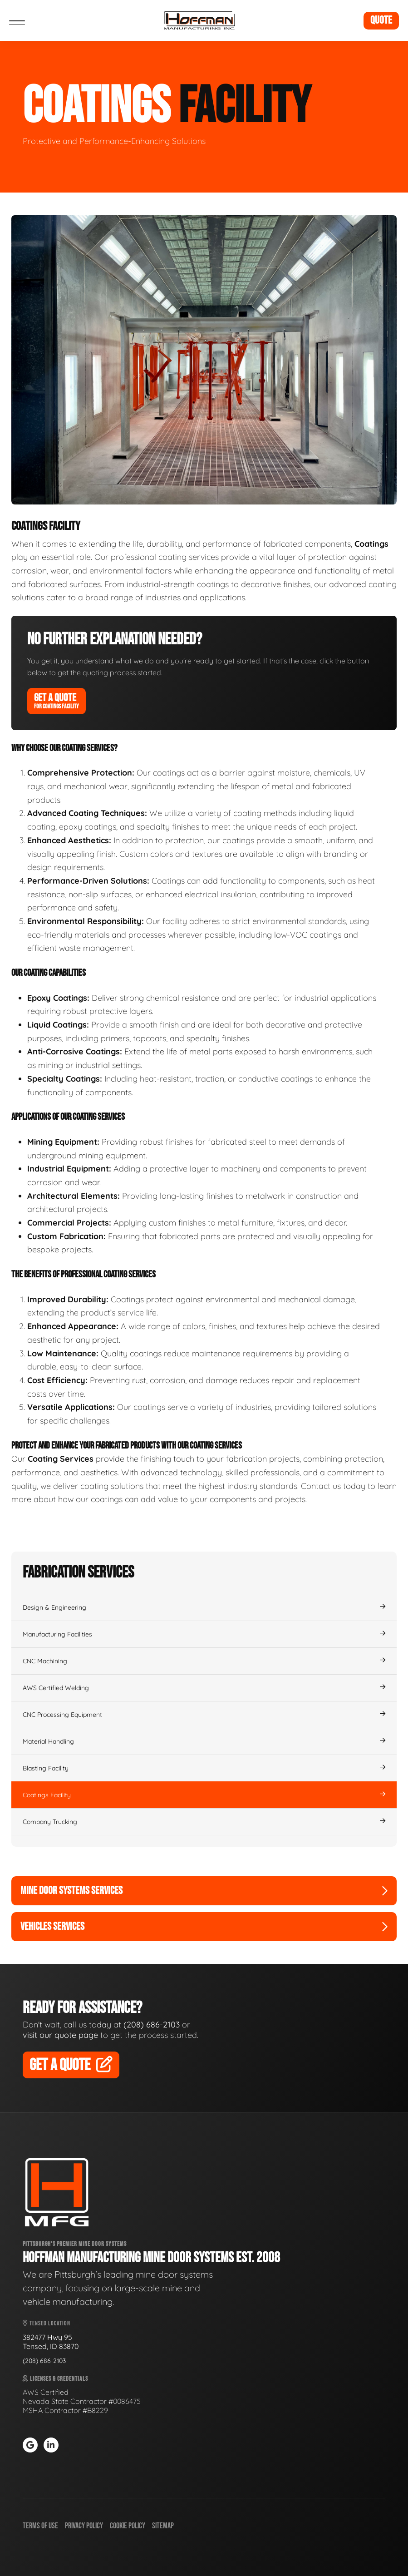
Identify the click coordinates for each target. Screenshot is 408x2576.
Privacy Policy (84, 2526)
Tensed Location (46, 2323)
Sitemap (163, 2526)
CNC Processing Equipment (204, 1715)
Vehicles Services (204, 1926)
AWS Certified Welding (204, 1688)
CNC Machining (204, 1661)
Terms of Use (40, 2526)
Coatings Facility (204, 1795)
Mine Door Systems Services (204, 1890)
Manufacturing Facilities (204, 1634)
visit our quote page (60, 2035)
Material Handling (204, 1741)
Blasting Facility (204, 1768)
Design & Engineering (204, 1607)
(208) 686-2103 (151, 2024)
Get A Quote (56, 700)
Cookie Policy (127, 2526)
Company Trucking (204, 1822)
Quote (381, 20)
